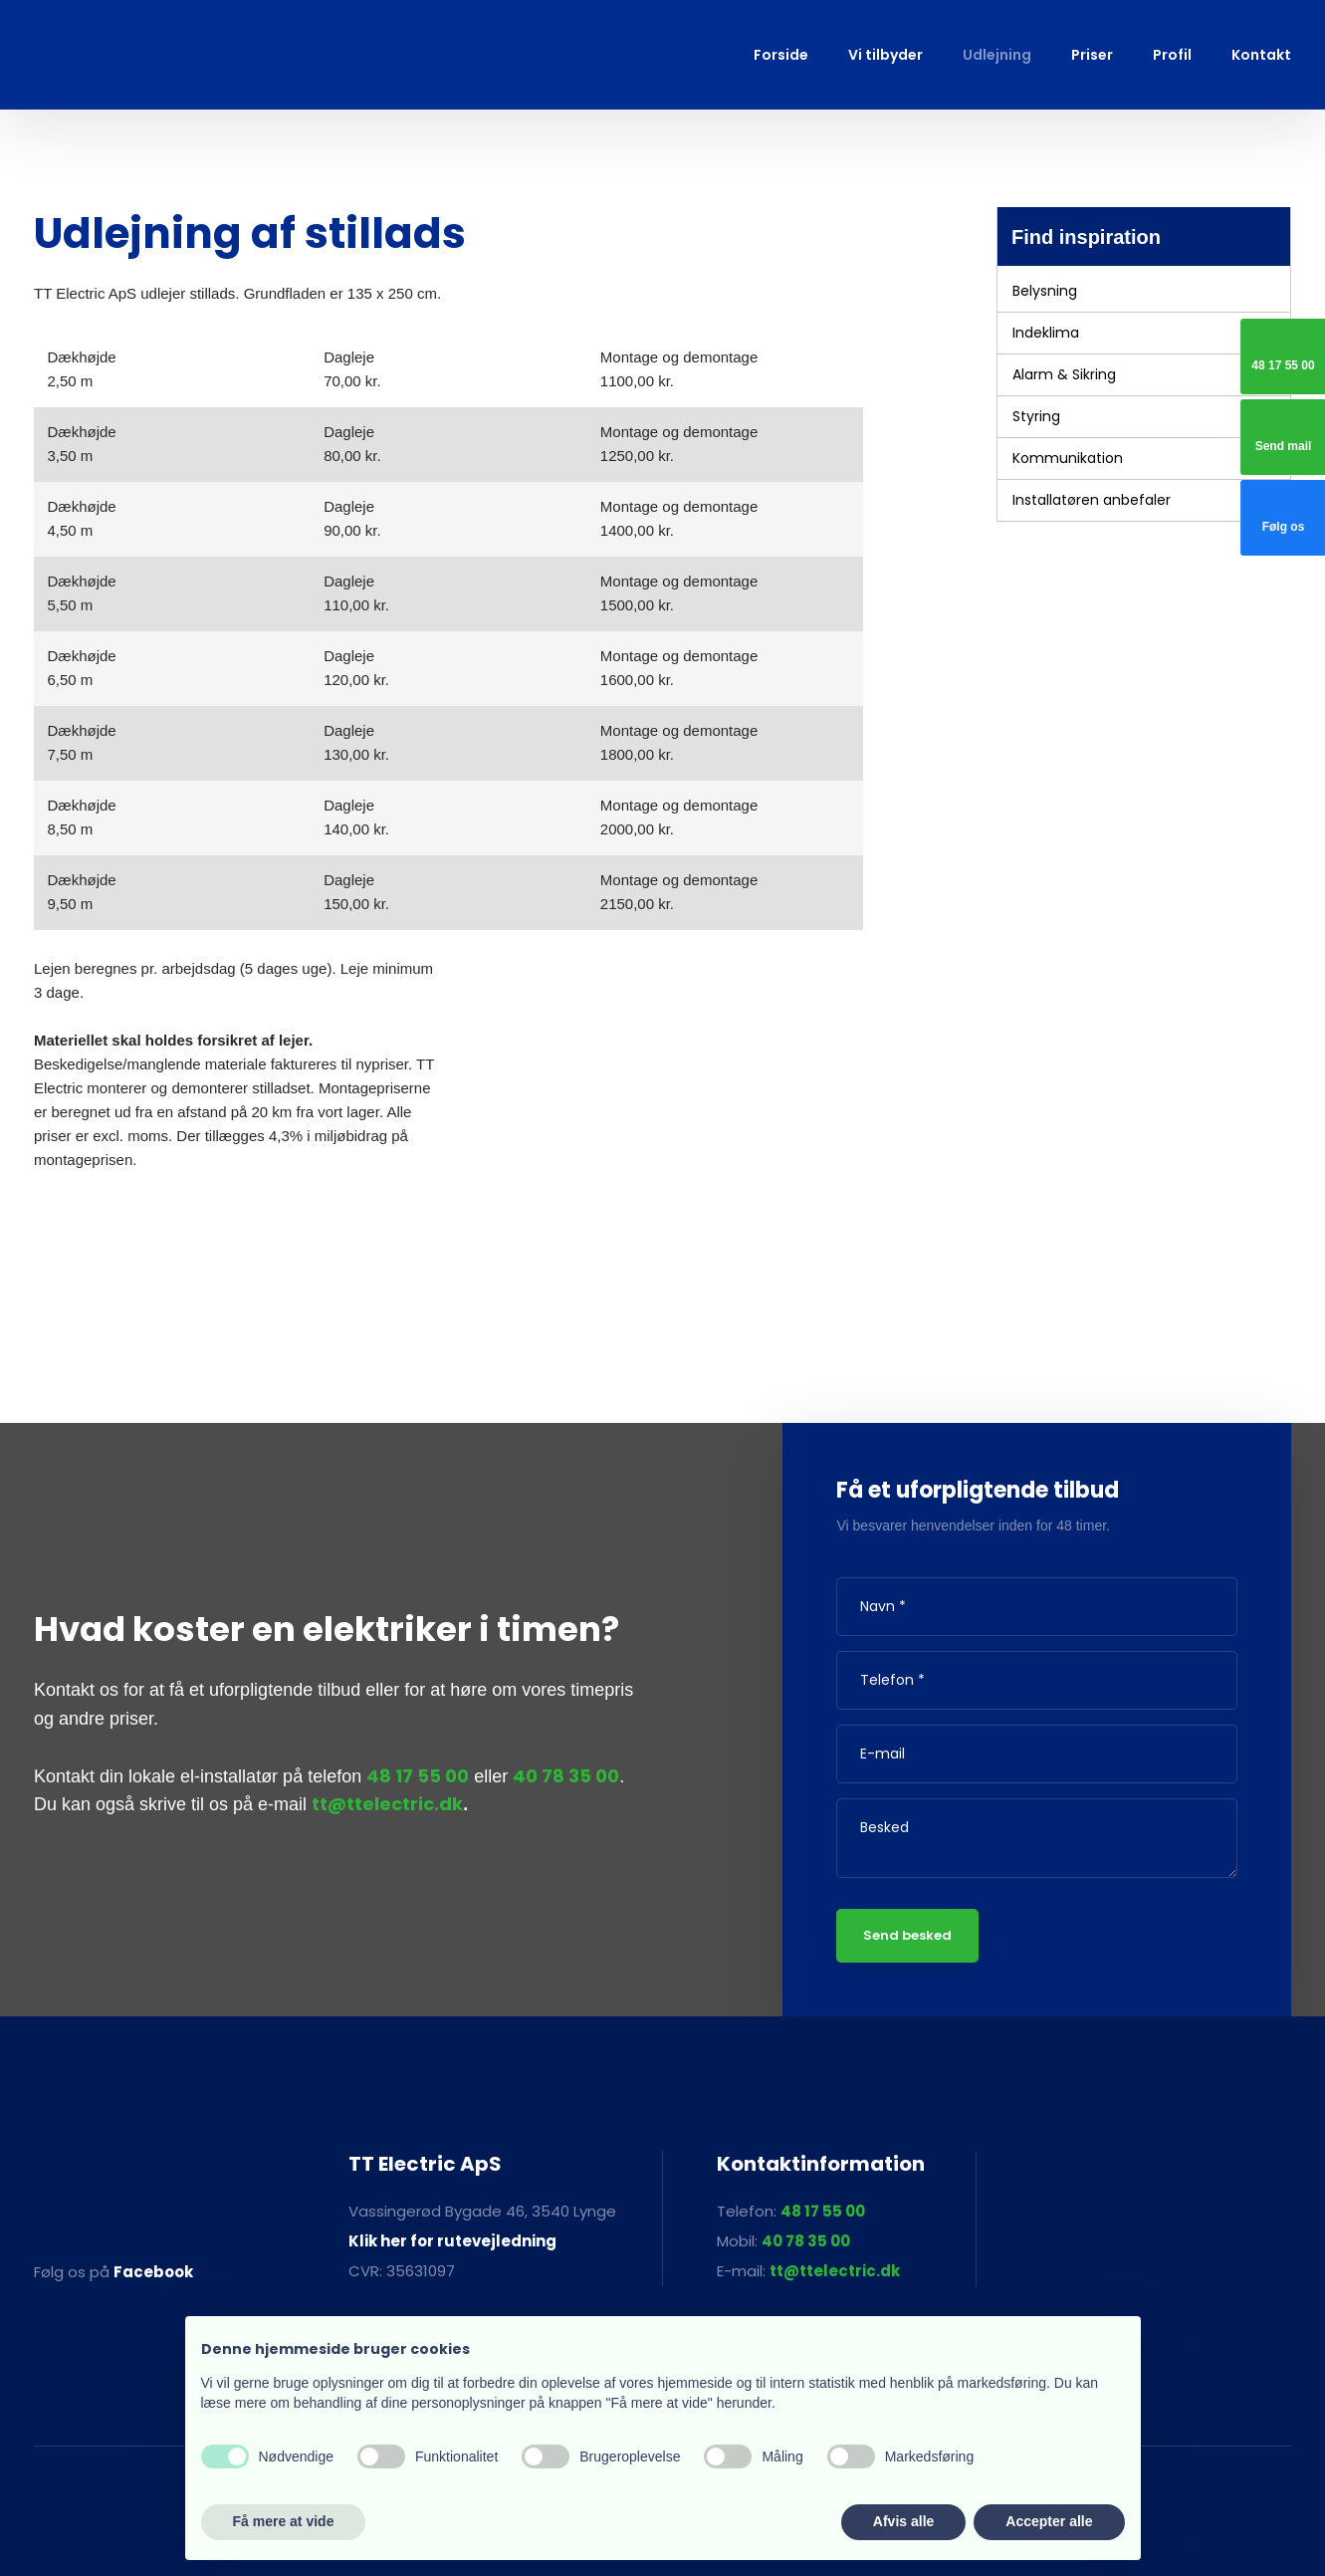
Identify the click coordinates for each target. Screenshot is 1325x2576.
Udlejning (997, 55)
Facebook (153, 2271)
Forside (781, 55)
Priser (1092, 55)
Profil (1172, 55)
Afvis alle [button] (903, 2521)
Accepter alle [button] (1048, 2521)
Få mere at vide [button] (283, 2521)
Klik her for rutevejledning (452, 2240)
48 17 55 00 (417, 1775)
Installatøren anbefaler (1091, 500)
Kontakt (1261, 55)
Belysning (1044, 291)
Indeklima (1045, 333)
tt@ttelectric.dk (387, 1803)
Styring (1036, 416)
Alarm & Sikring (1064, 374)
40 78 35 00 (566, 1775)
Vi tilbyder (885, 55)
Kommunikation (1067, 458)
